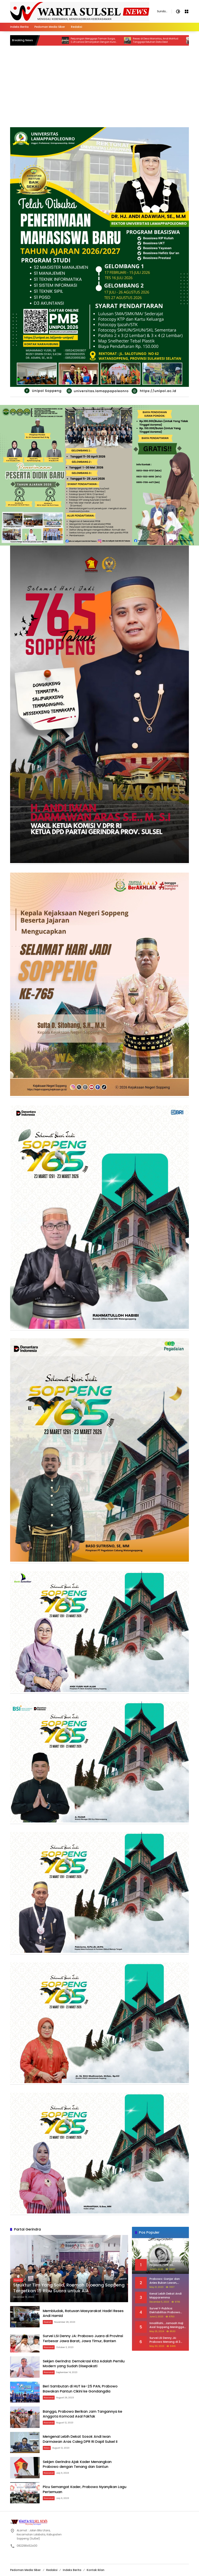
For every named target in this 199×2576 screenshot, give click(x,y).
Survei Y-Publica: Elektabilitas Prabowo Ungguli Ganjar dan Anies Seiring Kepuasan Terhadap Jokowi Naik (167, 2310)
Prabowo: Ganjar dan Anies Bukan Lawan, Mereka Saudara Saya (165, 2281)
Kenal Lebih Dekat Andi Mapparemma (165, 2295)
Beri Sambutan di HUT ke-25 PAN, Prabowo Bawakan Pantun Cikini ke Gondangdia (80, 2388)
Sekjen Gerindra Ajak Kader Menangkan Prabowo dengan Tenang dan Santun (77, 2464)
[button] (178, 11)
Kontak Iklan (95, 2570)
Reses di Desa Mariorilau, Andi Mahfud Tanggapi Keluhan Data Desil (171, 40)
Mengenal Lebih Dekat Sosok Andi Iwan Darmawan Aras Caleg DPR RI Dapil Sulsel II (80, 2439)
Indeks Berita (72, 2570)
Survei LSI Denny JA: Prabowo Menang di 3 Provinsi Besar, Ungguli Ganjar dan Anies (165, 2340)
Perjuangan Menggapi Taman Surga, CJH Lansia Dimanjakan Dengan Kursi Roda (109, 40)
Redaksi (51, 2570)
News (47, 2447)
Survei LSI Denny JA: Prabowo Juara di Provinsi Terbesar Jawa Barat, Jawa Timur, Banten (83, 2338)
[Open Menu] (186, 11)
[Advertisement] (99, 75)
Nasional (49, 2347)
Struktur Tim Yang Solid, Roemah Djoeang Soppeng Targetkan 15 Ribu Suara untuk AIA (69, 2288)
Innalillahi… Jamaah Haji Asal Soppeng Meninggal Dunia (167, 2325)
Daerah (18, 2280)
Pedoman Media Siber (25, 2570)
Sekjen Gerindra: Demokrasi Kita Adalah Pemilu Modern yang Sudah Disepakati (84, 2363)
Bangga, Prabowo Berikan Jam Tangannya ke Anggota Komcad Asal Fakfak (82, 2414)
